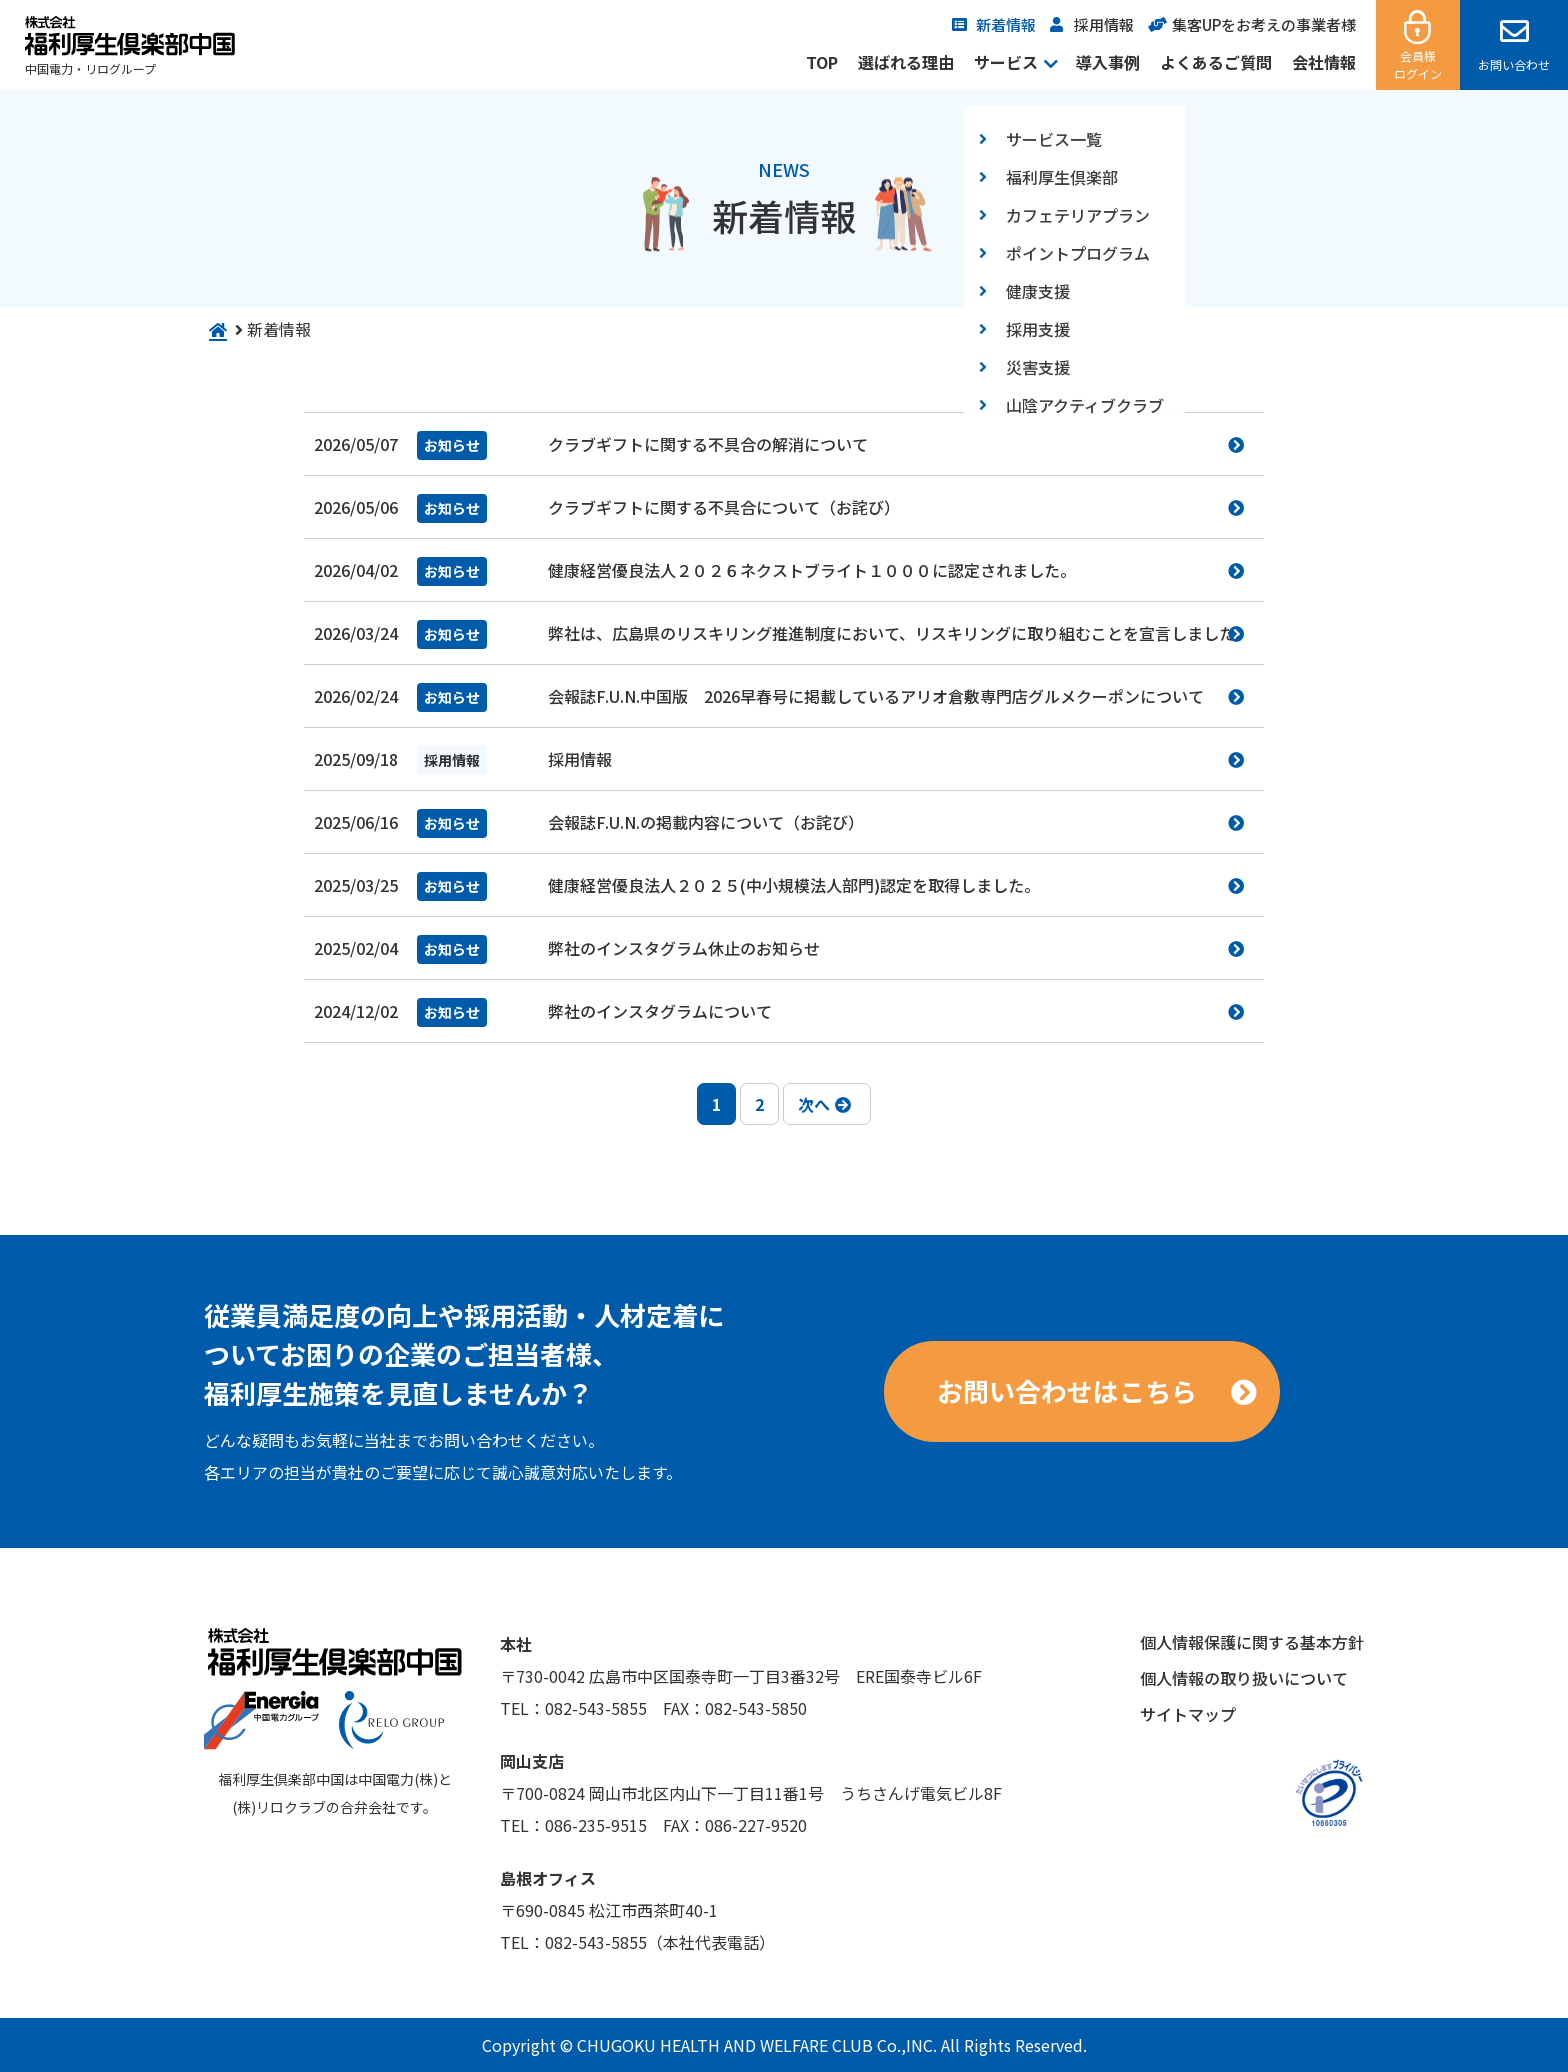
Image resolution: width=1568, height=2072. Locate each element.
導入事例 (1108, 62)
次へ (824, 1104)
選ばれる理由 (906, 62)
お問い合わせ (1514, 64)
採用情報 (1104, 24)
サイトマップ (1188, 1714)
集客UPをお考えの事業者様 (1264, 24)
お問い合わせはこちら (1067, 1390)
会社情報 (1324, 62)
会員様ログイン (1418, 64)
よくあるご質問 (1216, 62)
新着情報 (1006, 24)
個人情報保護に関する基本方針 (1252, 1642)
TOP (822, 62)
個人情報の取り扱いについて (1244, 1678)
